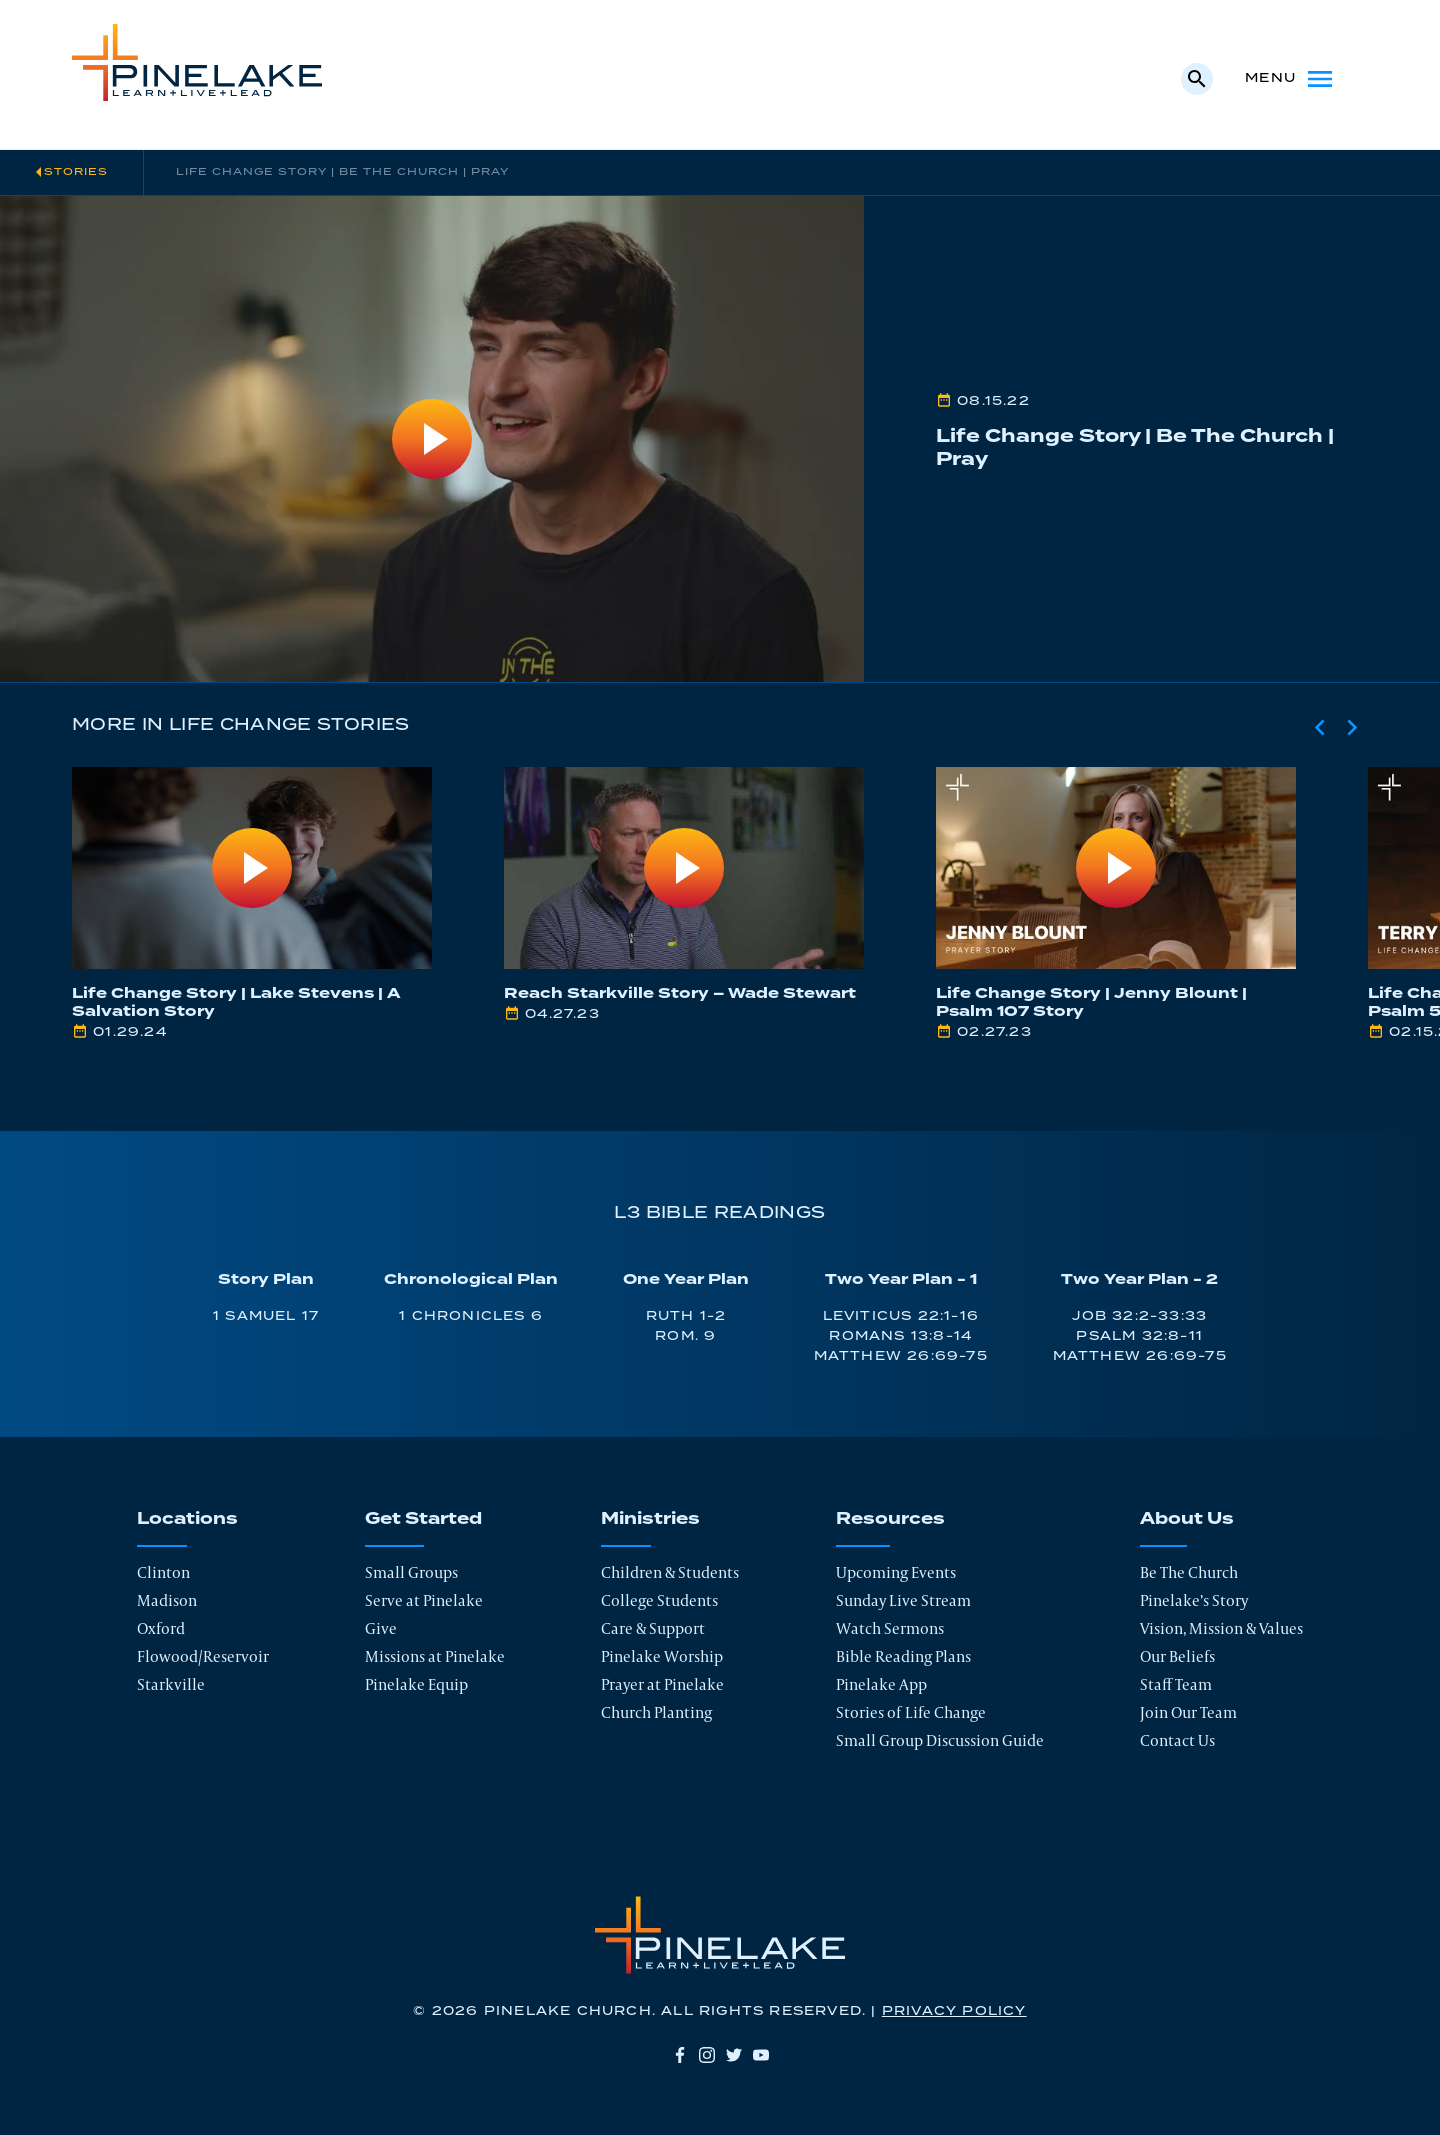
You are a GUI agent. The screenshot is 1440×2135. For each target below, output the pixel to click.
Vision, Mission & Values (1221, 1628)
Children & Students (670, 1572)
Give (381, 1628)
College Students (659, 1600)
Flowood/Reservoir (203, 1656)
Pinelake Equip (416, 1684)
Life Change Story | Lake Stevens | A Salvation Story (236, 1002)
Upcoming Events (896, 1572)
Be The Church (1189, 1572)
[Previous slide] (1320, 727)
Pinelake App (881, 1684)
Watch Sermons (890, 1628)
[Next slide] (1352, 727)
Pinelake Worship (662, 1656)
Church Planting (656, 1712)
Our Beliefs (1177, 1656)
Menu (1290, 79)
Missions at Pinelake (435, 1656)
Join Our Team (1188, 1712)
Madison (167, 1600)
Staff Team (1176, 1684)
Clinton (163, 1572)
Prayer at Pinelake (662, 1684)
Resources (890, 1519)
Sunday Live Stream (903, 1600)
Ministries (650, 1519)
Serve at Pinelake (424, 1600)
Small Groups (411, 1572)
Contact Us (1177, 1740)
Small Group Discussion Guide (940, 1740)
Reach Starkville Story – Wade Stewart (680, 993)
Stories (76, 172)
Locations (187, 1519)
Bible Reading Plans (903, 1656)
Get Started (423, 1519)
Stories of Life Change (911, 1712)
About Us (1187, 1519)
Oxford (161, 1628)
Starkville (171, 1684)
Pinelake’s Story (1194, 1600)
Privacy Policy (954, 2011)
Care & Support (653, 1628)
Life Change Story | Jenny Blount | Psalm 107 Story (1091, 1002)
